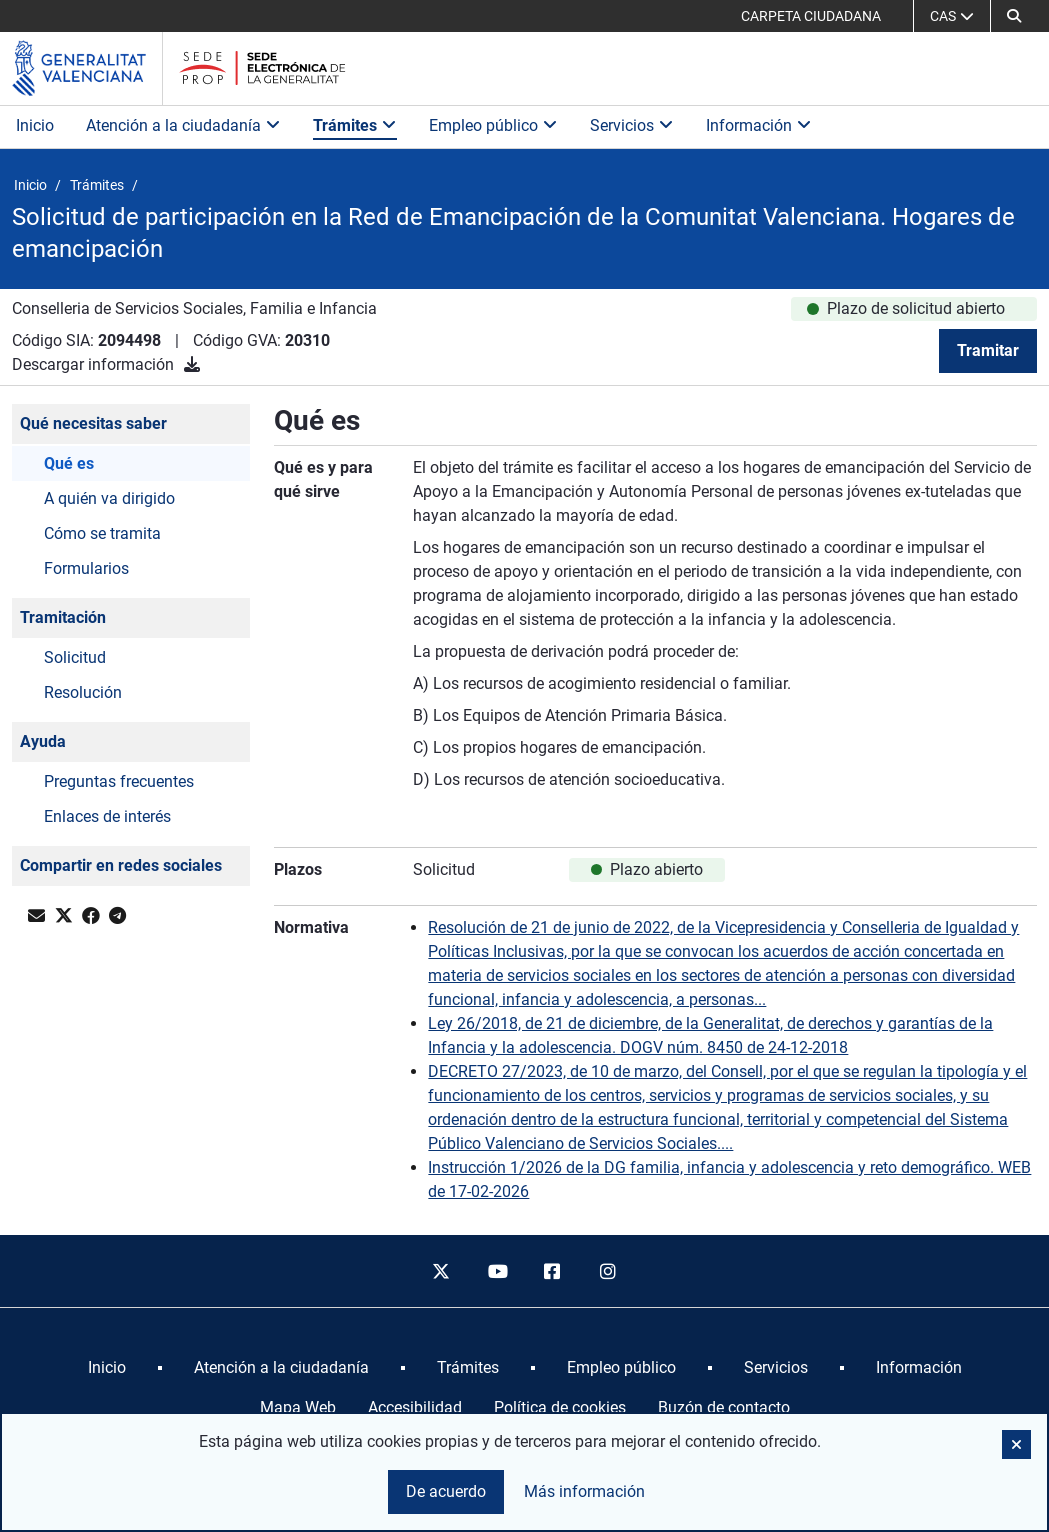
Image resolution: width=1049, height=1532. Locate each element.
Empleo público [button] (493, 125)
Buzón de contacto (724, 1407)
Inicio (35, 125)
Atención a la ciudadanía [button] (183, 125)
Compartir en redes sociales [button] (121, 865)
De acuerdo (446, 1491)
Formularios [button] (86, 568)
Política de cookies (560, 1407)
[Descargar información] (192, 364)
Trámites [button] (355, 125)
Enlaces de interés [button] (107, 816)
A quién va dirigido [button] (109, 498)
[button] (1014, 16)
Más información (584, 1491)
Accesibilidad (415, 1407)
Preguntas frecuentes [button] (119, 781)
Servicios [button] (632, 125)
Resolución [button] (83, 692)
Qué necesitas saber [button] (93, 423)
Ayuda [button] (43, 741)
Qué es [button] (69, 463)
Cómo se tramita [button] (102, 533)
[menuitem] (107, 1368)
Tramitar (988, 350)
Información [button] (759, 125)
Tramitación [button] (63, 617)
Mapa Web (298, 1407)
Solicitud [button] (75, 657)
